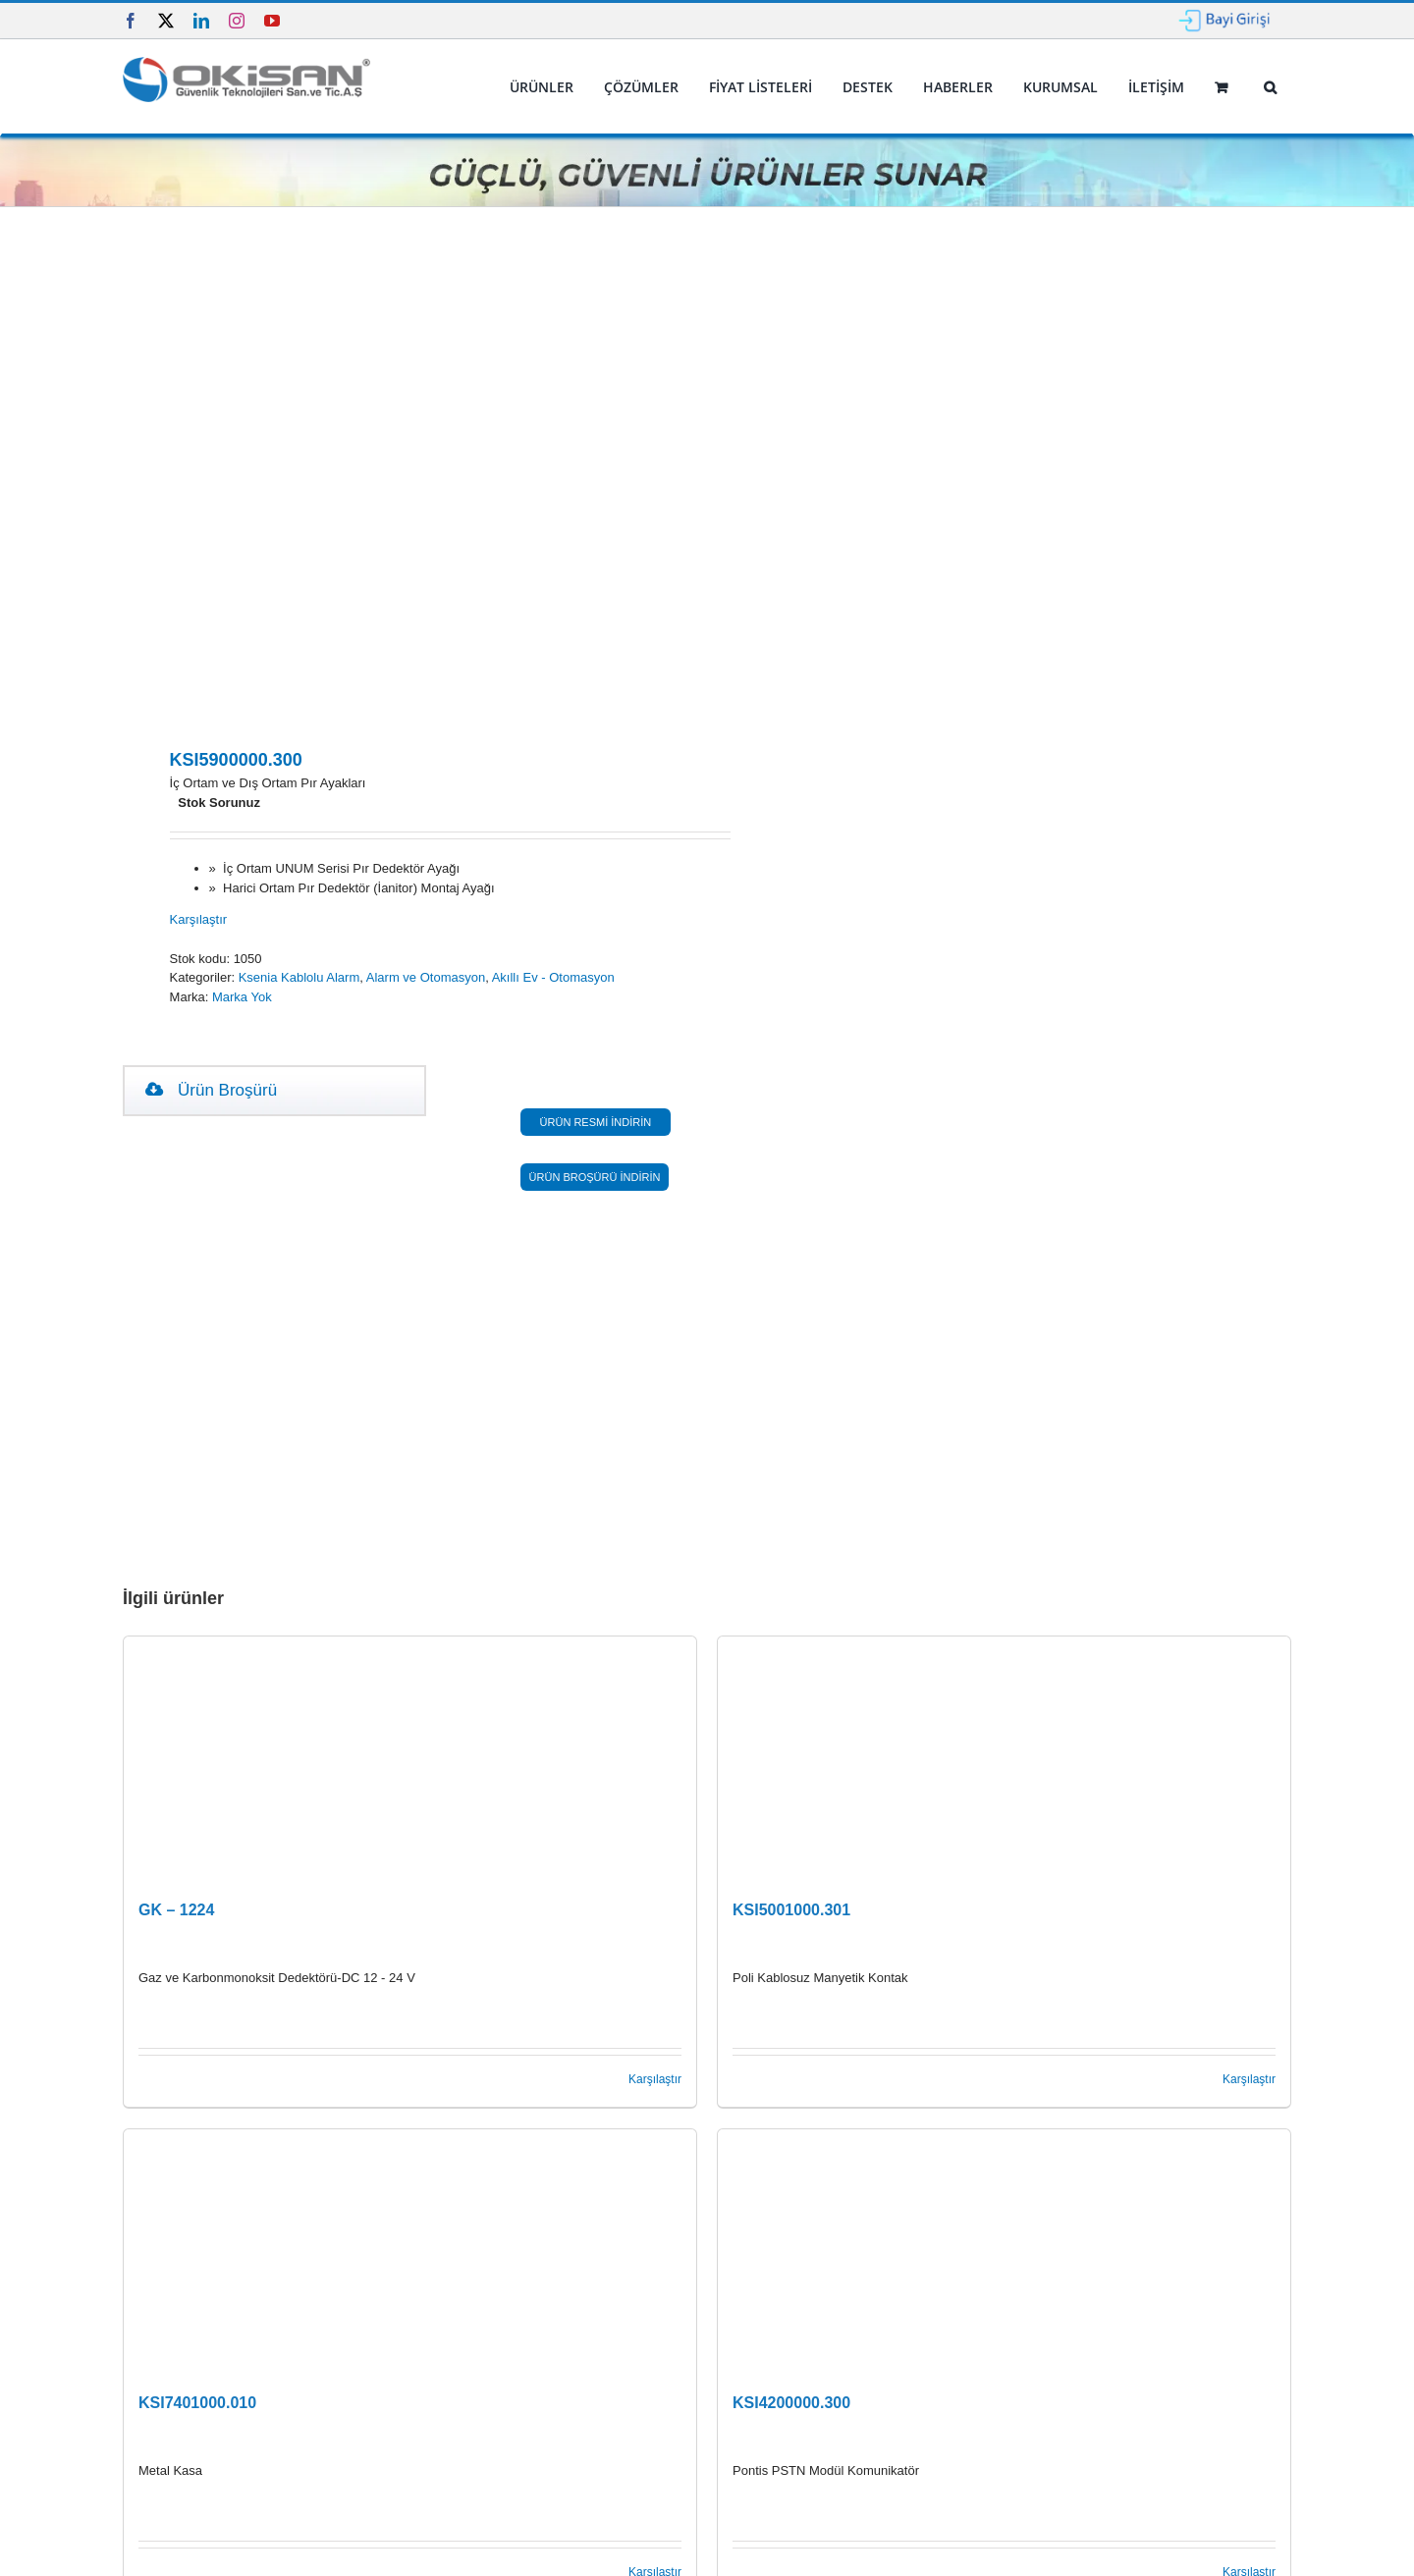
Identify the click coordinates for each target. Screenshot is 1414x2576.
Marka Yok (242, 997)
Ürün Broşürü (211, 1090)
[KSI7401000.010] (410, 2252)
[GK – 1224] (410, 1759)
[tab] (211, 1090)
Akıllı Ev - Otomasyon (553, 977)
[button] (1269, 87)
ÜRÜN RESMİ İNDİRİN (596, 1122)
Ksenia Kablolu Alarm (299, 977)
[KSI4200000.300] (1004, 2252)
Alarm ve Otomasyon (425, 977)
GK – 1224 (176, 1910)
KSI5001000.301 (791, 1910)
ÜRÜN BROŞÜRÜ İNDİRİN (595, 1177)
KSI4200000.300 (791, 2402)
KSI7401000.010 (197, 2402)
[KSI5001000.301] (1004, 1759)
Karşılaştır (199, 919)
